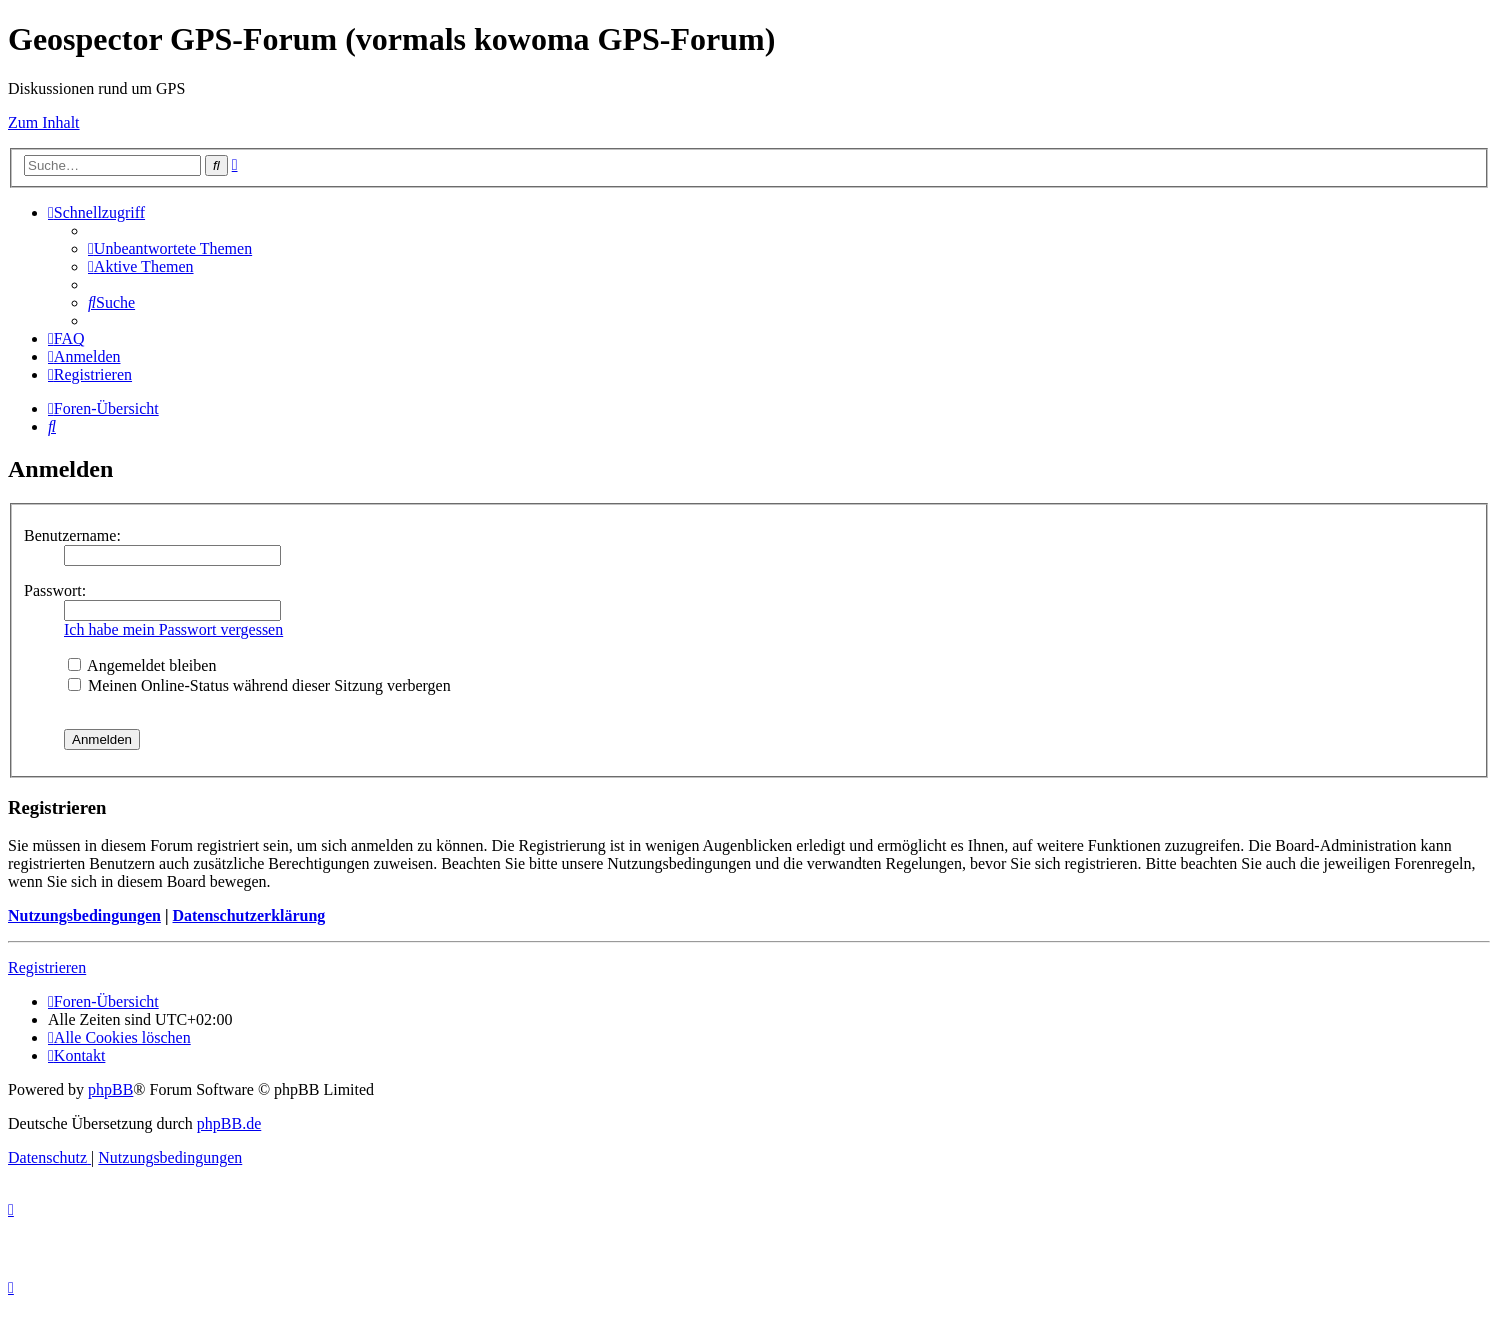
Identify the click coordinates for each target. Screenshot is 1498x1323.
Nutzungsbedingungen (84, 915)
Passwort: (55, 590)
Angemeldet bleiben (142, 665)
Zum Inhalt (44, 122)
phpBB (110, 1089)
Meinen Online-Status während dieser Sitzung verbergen (259, 685)
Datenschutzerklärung (248, 915)
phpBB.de (229, 1123)
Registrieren (47, 967)
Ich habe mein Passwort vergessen (173, 629)
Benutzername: (72, 535)
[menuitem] (170, 248)
